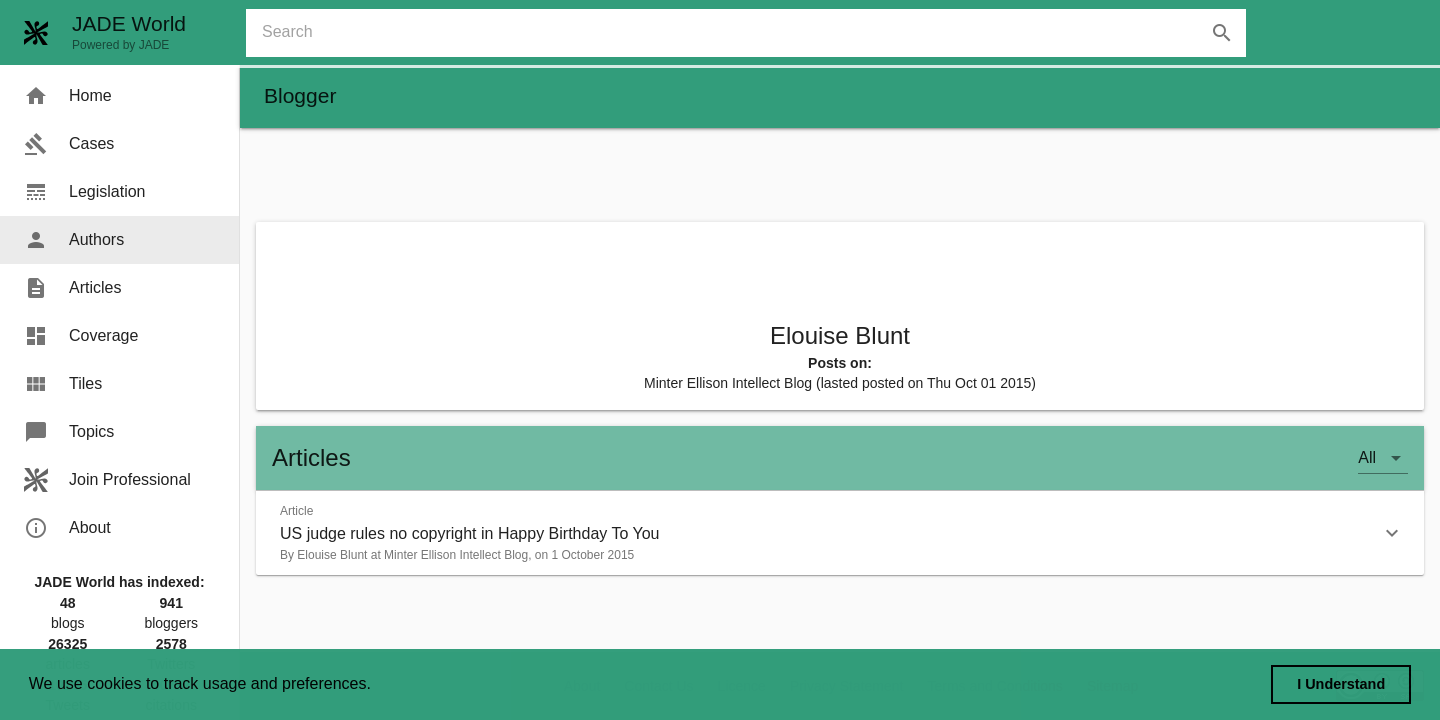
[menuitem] (119, 96)
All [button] (1367, 457)
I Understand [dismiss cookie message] (1341, 684)
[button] (840, 533)
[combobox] (754, 33)
